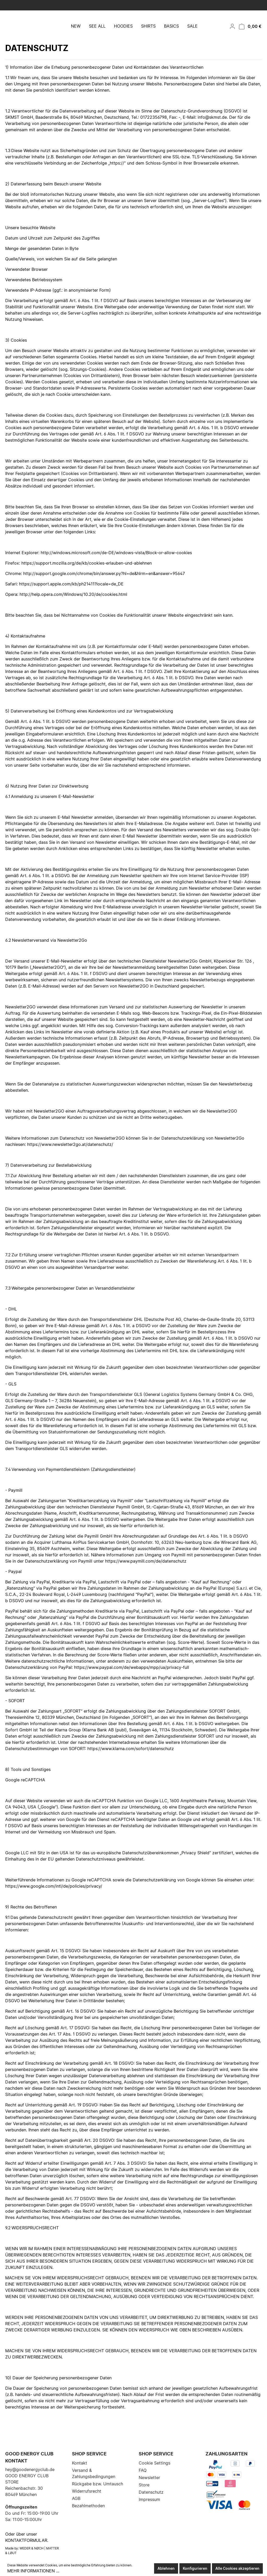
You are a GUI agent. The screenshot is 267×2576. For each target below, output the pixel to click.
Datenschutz (151, 2492)
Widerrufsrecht (86, 2491)
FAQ (143, 2470)
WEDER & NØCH (32, 2548)
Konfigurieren (195, 2568)
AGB (76, 2498)
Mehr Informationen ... (33, 2570)
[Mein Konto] (230, 35)
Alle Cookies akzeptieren (237, 2568)
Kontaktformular (26, 2540)
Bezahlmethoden (88, 2505)
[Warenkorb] (248, 35)
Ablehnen (166, 2568)
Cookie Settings (154, 2463)
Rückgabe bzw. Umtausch (97, 2483)
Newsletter (149, 2477)
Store (144, 2484)
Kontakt (79, 2463)
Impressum (149, 2499)
